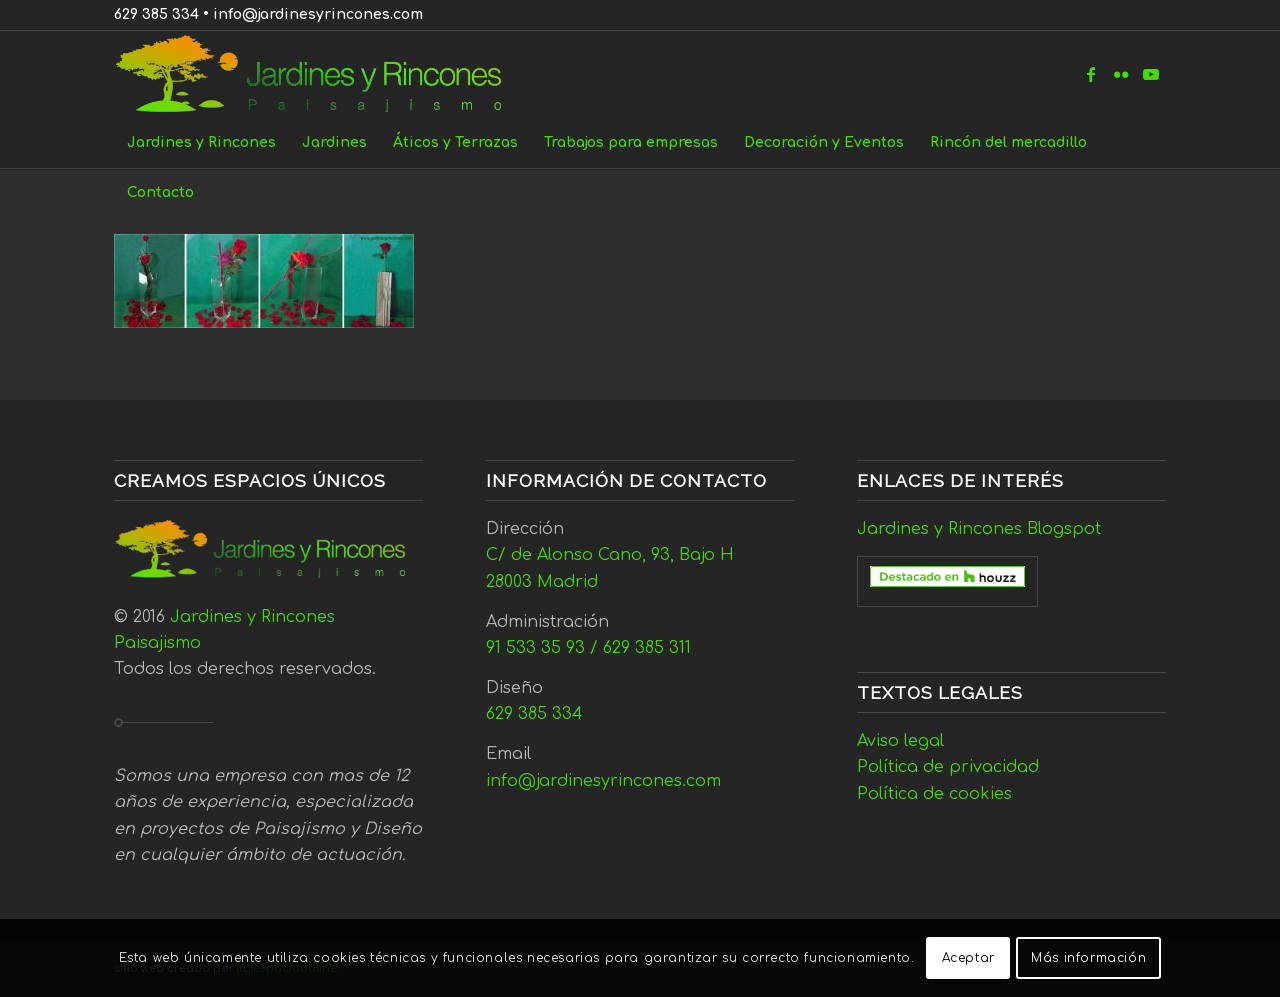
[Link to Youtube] (1151, 74)
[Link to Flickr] (1121, 74)
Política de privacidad (948, 767)
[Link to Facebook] (1091, 74)
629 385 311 (647, 648)
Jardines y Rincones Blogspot (979, 529)
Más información (1088, 958)
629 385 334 (156, 14)
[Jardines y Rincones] (319, 74)
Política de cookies (934, 794)
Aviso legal (900, 741)
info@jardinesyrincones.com (318, 14)
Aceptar (968, 958)
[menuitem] (201, 143)
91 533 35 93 (535, 648)
